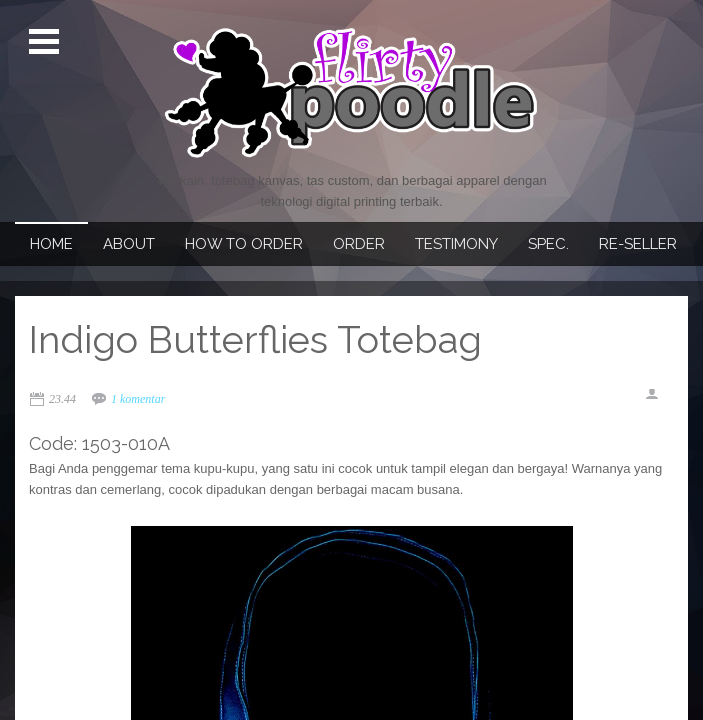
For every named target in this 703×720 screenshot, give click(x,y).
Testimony (456, 244)
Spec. (548, 244)
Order (359, 244)
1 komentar (138, 399)
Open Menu (46, 42)
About (129, 244)
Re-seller (638, 244)
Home (51, 244)
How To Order (244, 244)
